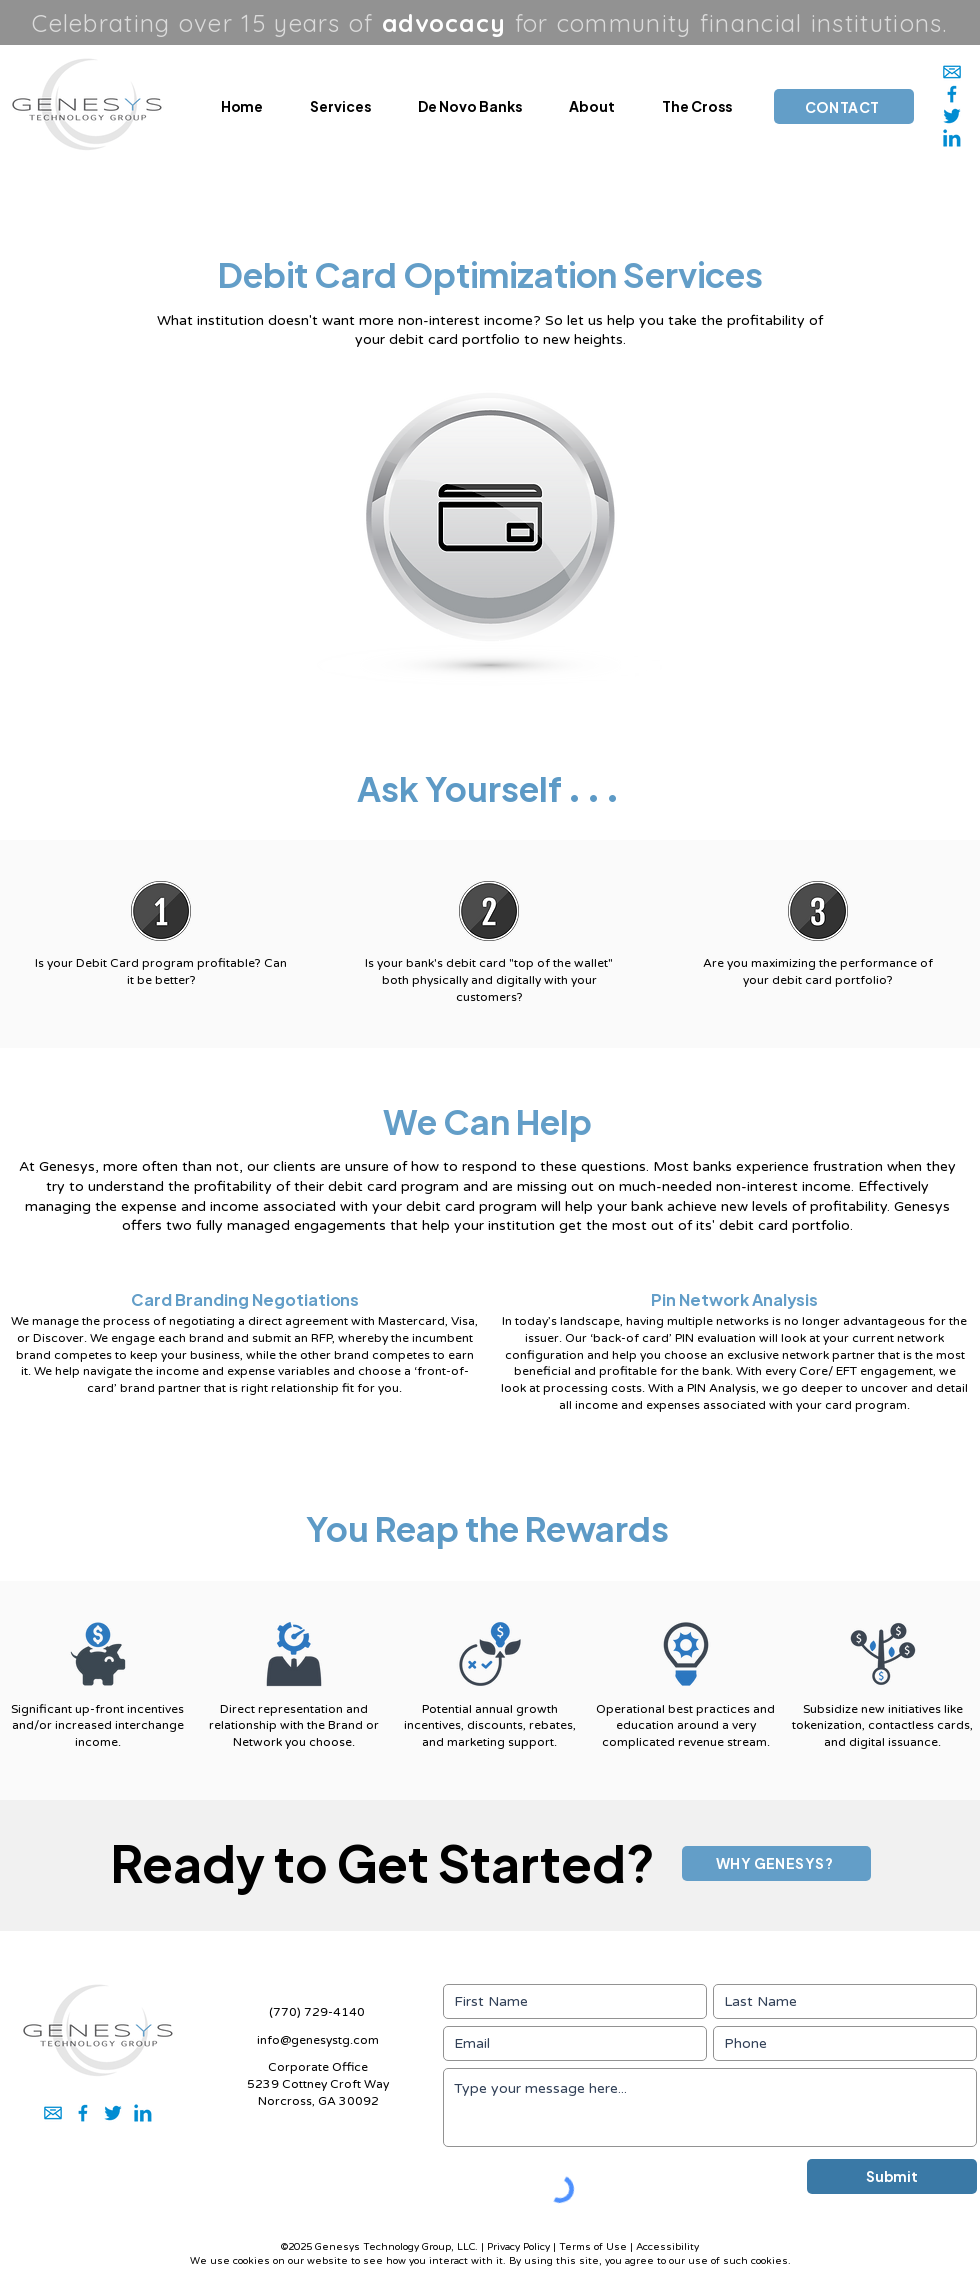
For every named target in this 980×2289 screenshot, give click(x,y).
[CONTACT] (844, 106)
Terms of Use (593, 2247)
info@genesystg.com (318, 2040)
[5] (952, 94)
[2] (952, 138)
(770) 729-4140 (317, 2012)
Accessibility (667, 2247)
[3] (952, 116)
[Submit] (892, 2176)
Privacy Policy (518, 2247)
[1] (952, 72)
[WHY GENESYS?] (776, 1863)
